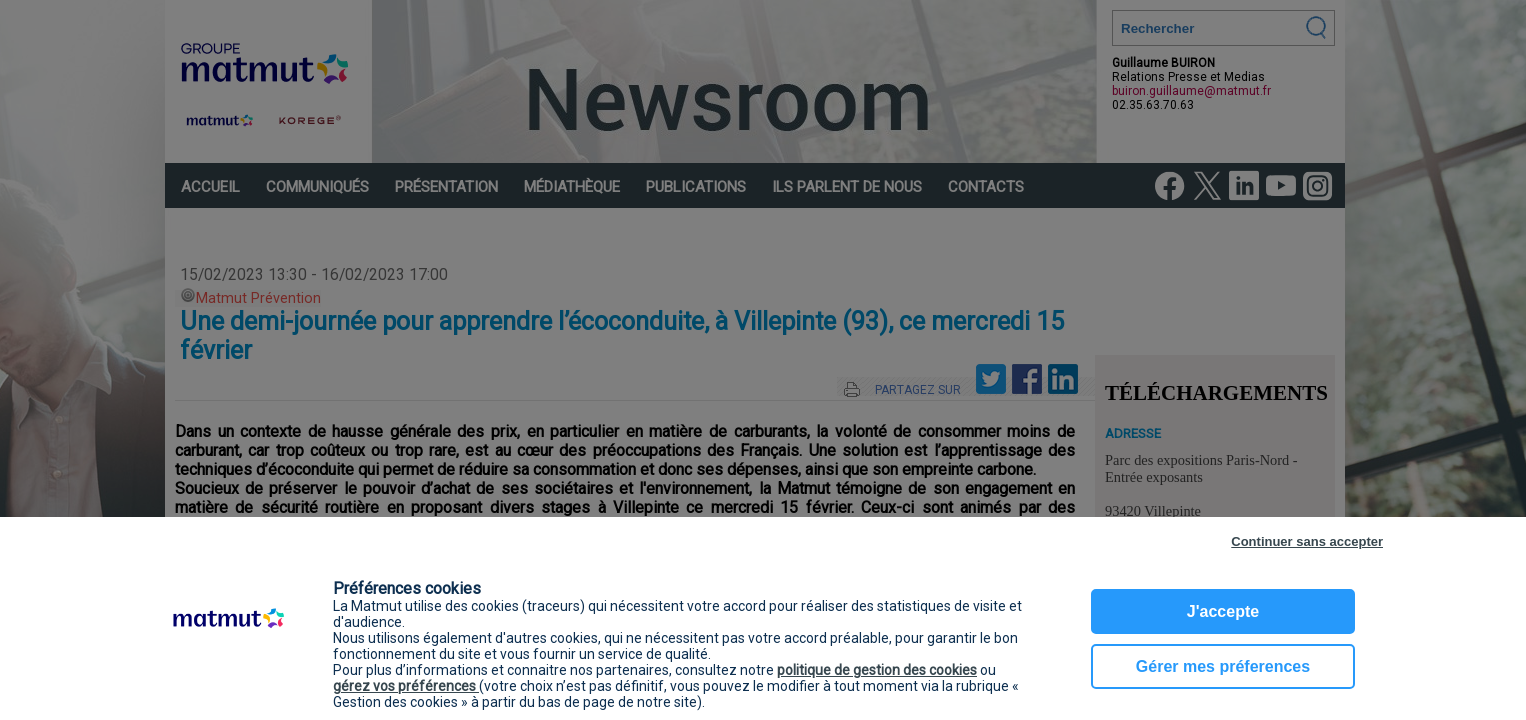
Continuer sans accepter (1307, 541)
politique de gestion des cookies (877, 670)
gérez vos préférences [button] (406, 686)
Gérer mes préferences (1223, 666)
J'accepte (1223, 611)
